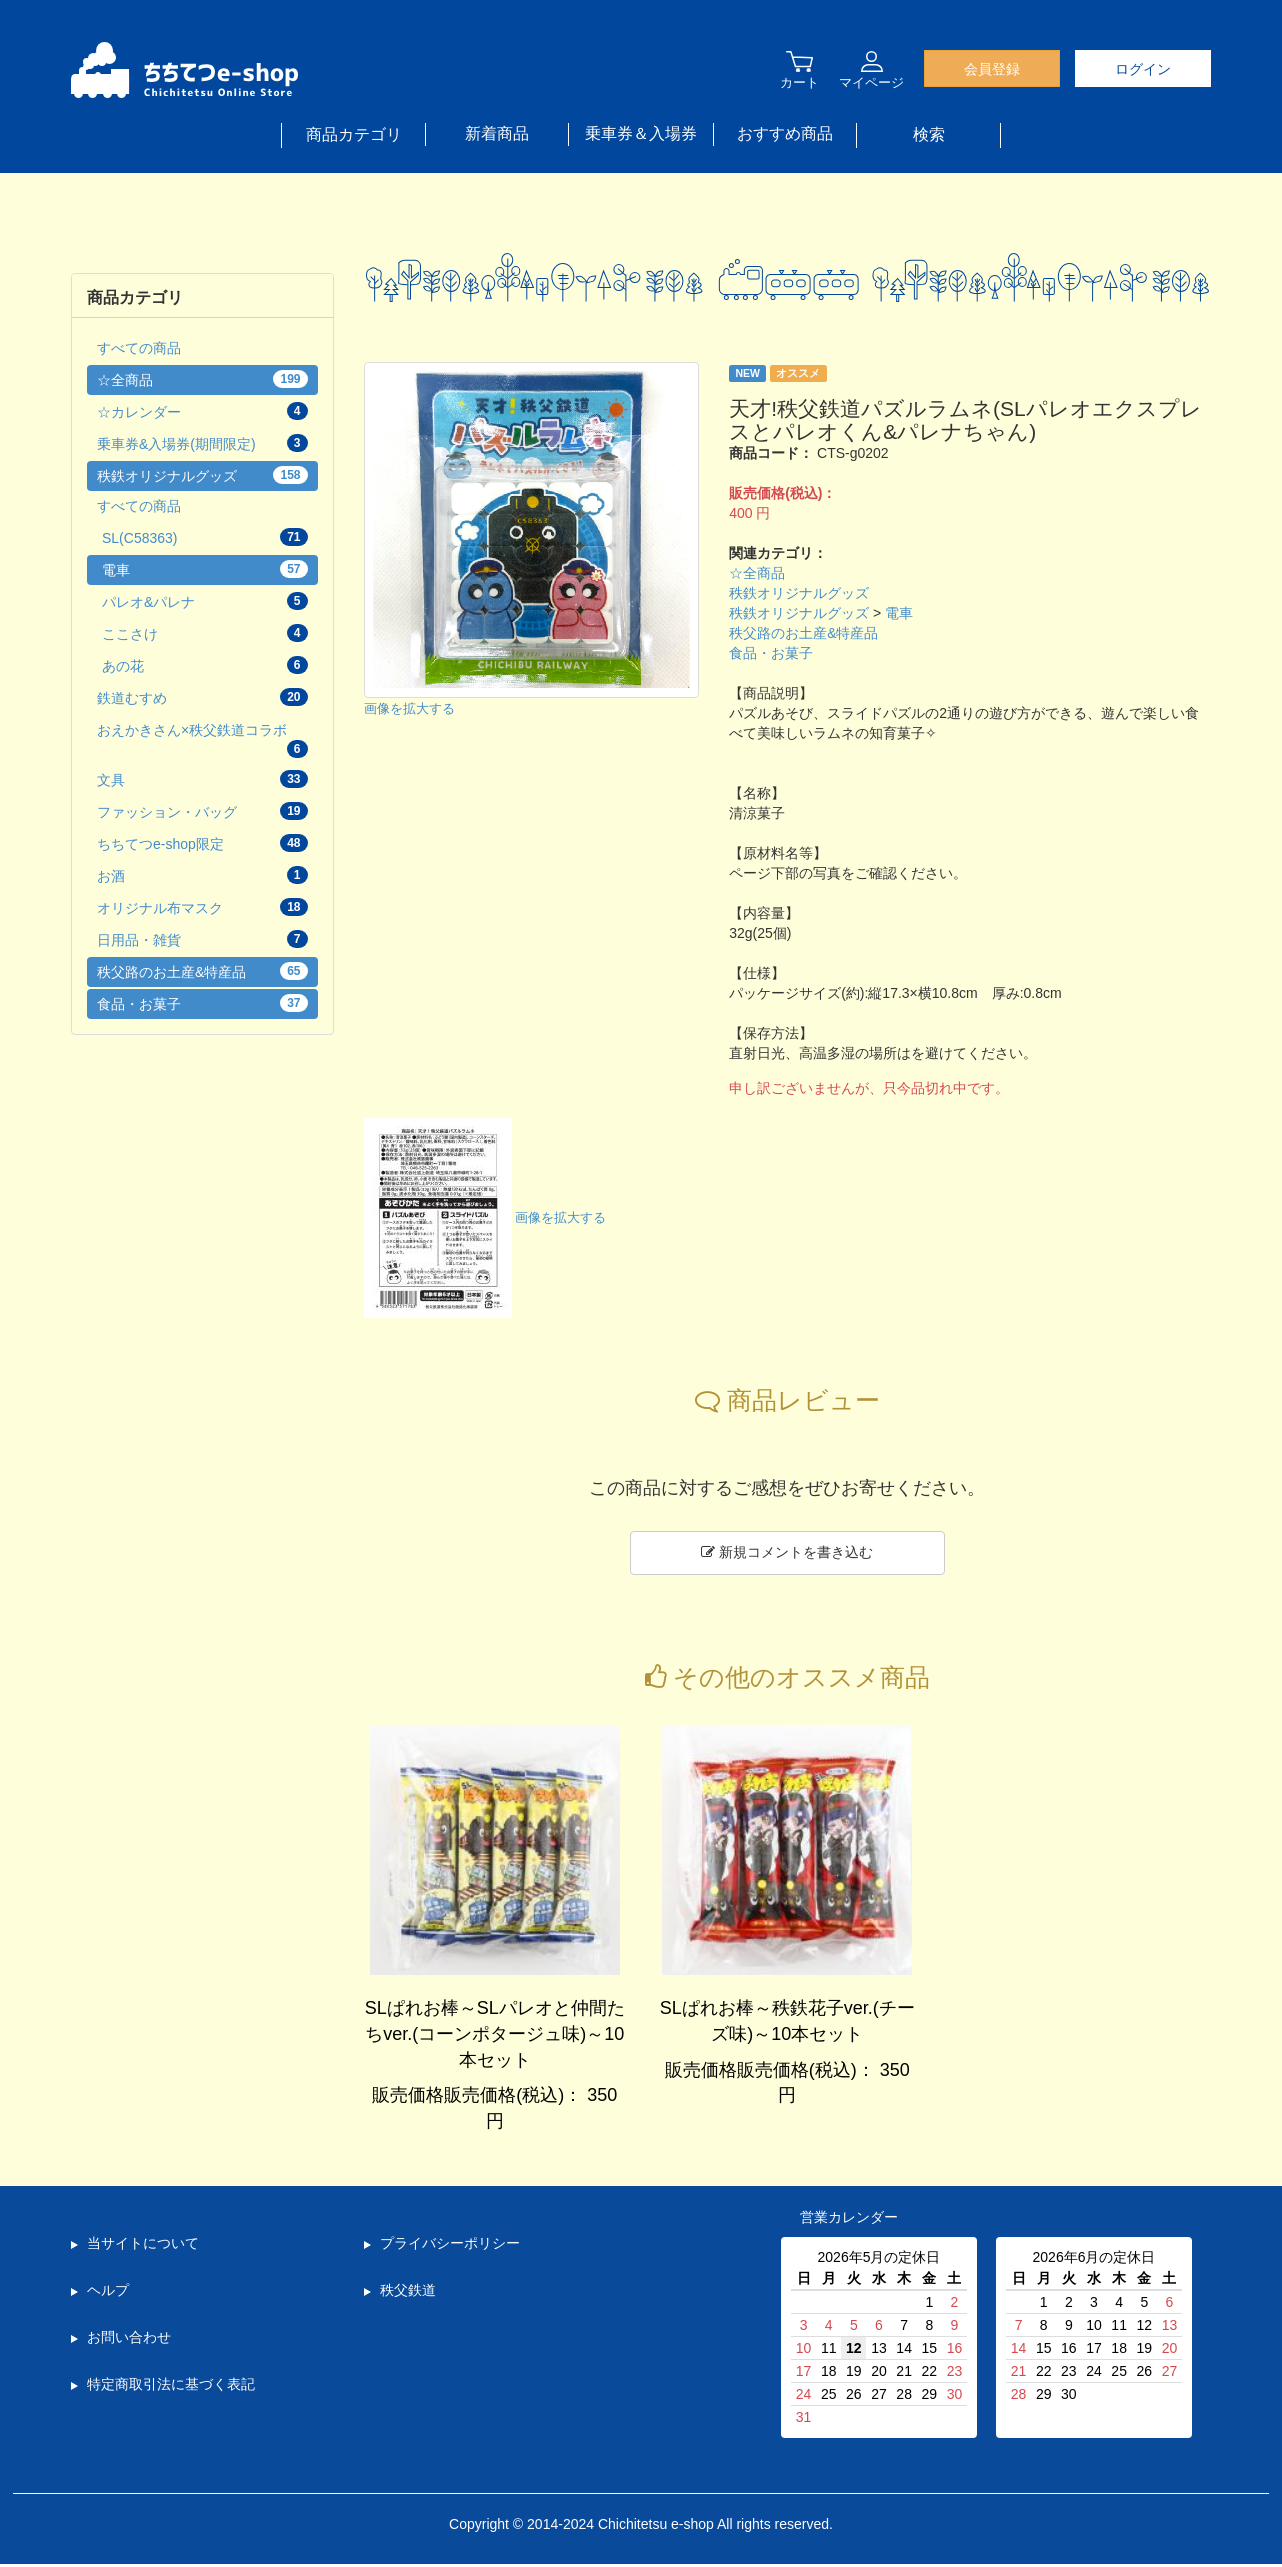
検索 (929, 134)
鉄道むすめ (202, 697)
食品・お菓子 (771, 653)
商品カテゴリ (354, 134)
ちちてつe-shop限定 (202, 843)
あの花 (205, 665)
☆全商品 (757, 573)
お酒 (202, 875)
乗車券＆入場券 (641, 133)
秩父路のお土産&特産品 (803, 633)
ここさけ (205, 633)
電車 (899, 613)
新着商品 (497, 133)
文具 (202, 779)
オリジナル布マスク (202, 907)
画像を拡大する (409, 709)
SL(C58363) (205, 537)
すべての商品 (139, 348)
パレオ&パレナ (205, 601)
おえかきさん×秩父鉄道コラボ (202, 740)
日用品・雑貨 (202, 939)
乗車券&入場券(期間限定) (202, 443)
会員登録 (992, 69)
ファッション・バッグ (202, 811)
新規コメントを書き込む (787, 1552)
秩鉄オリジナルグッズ (799, 593)
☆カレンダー (202, 411)
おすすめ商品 (785, 133)
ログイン (1143, 69)
